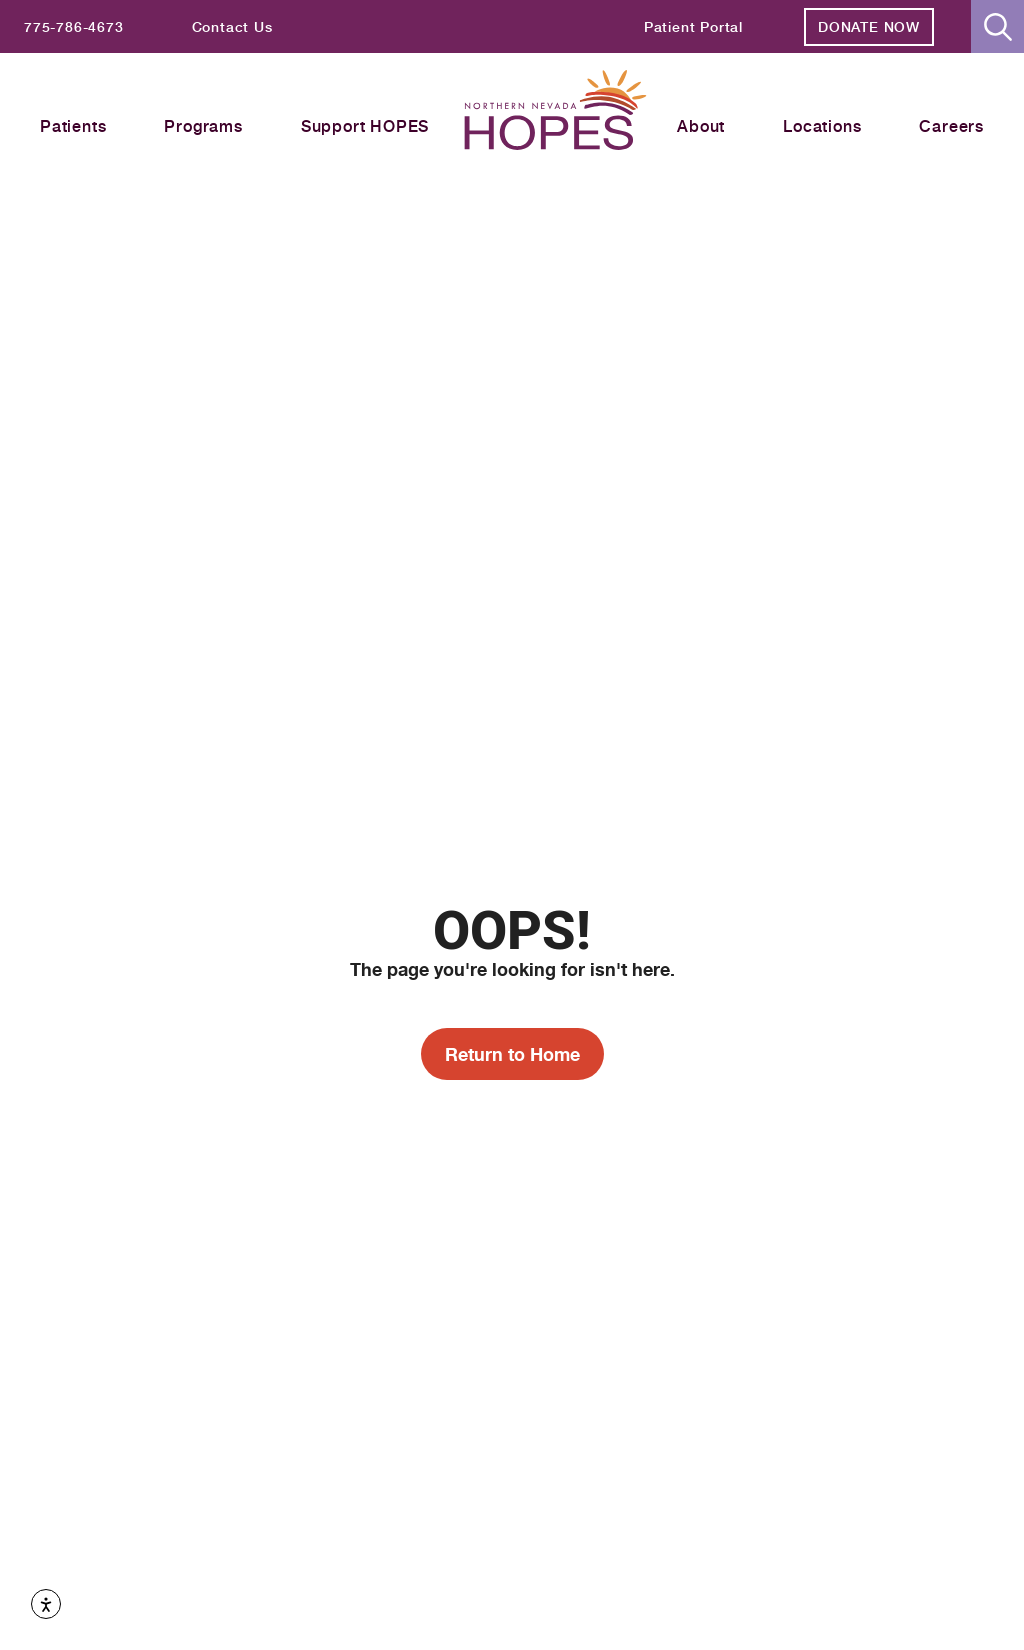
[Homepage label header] (555, 113)
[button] (997, 26)
